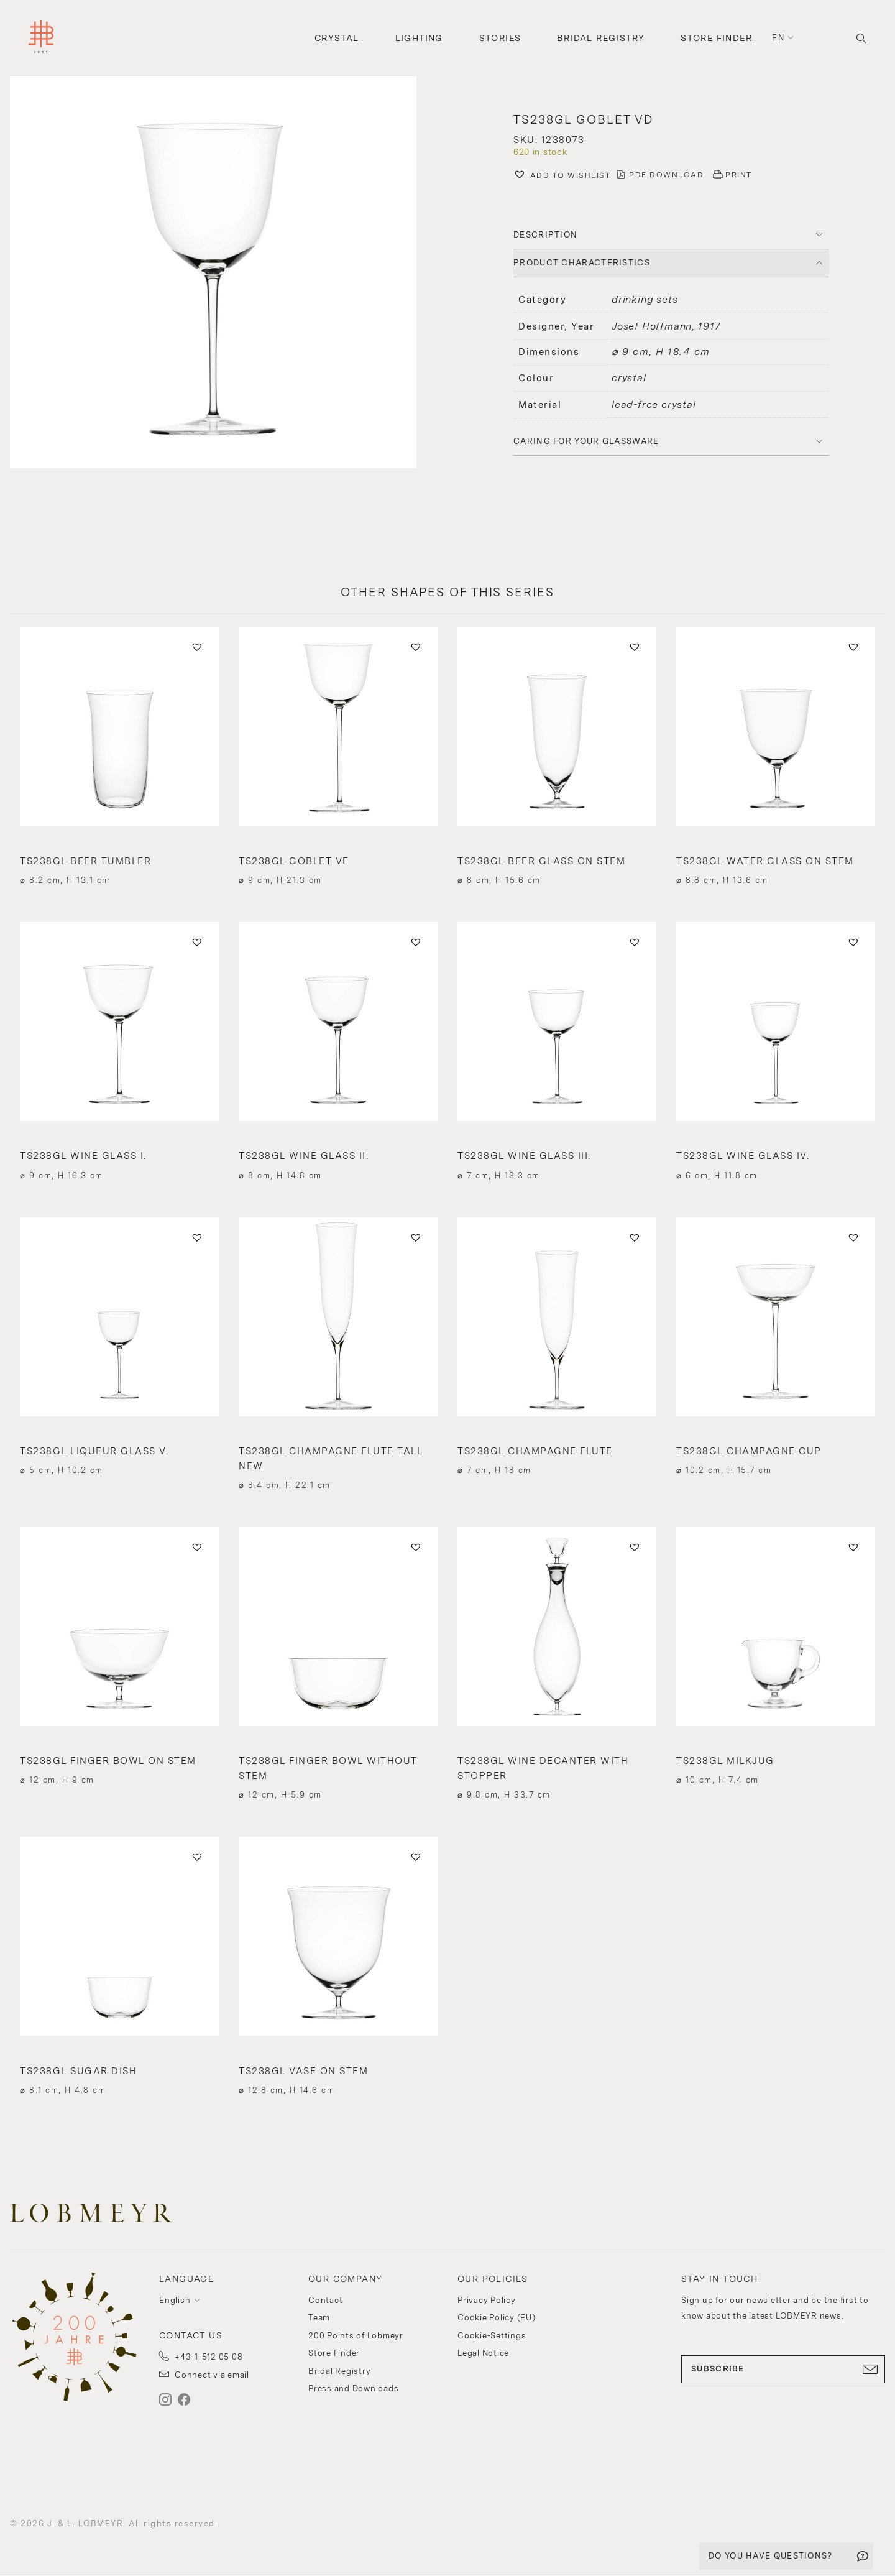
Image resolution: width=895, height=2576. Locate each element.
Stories (500, 38)
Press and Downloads (353, 2388)
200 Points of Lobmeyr (355, 2335)
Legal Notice (483, 2353)
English (174, 2300)
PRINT (738, 174)
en (778, 37)
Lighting (419, 38)
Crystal (336, 38)
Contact (325, 2300)
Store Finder (716, 38)
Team (319, 2317)
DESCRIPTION (545, 234)
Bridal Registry (601, 38)
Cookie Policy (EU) (496, 2317)
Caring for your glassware (586, 441)
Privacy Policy (486, 2300)
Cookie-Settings (491, 2335)
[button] (224, 273)
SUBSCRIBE (783, 2369)
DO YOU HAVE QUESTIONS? (771, 2555)
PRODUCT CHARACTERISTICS (581, 262)
